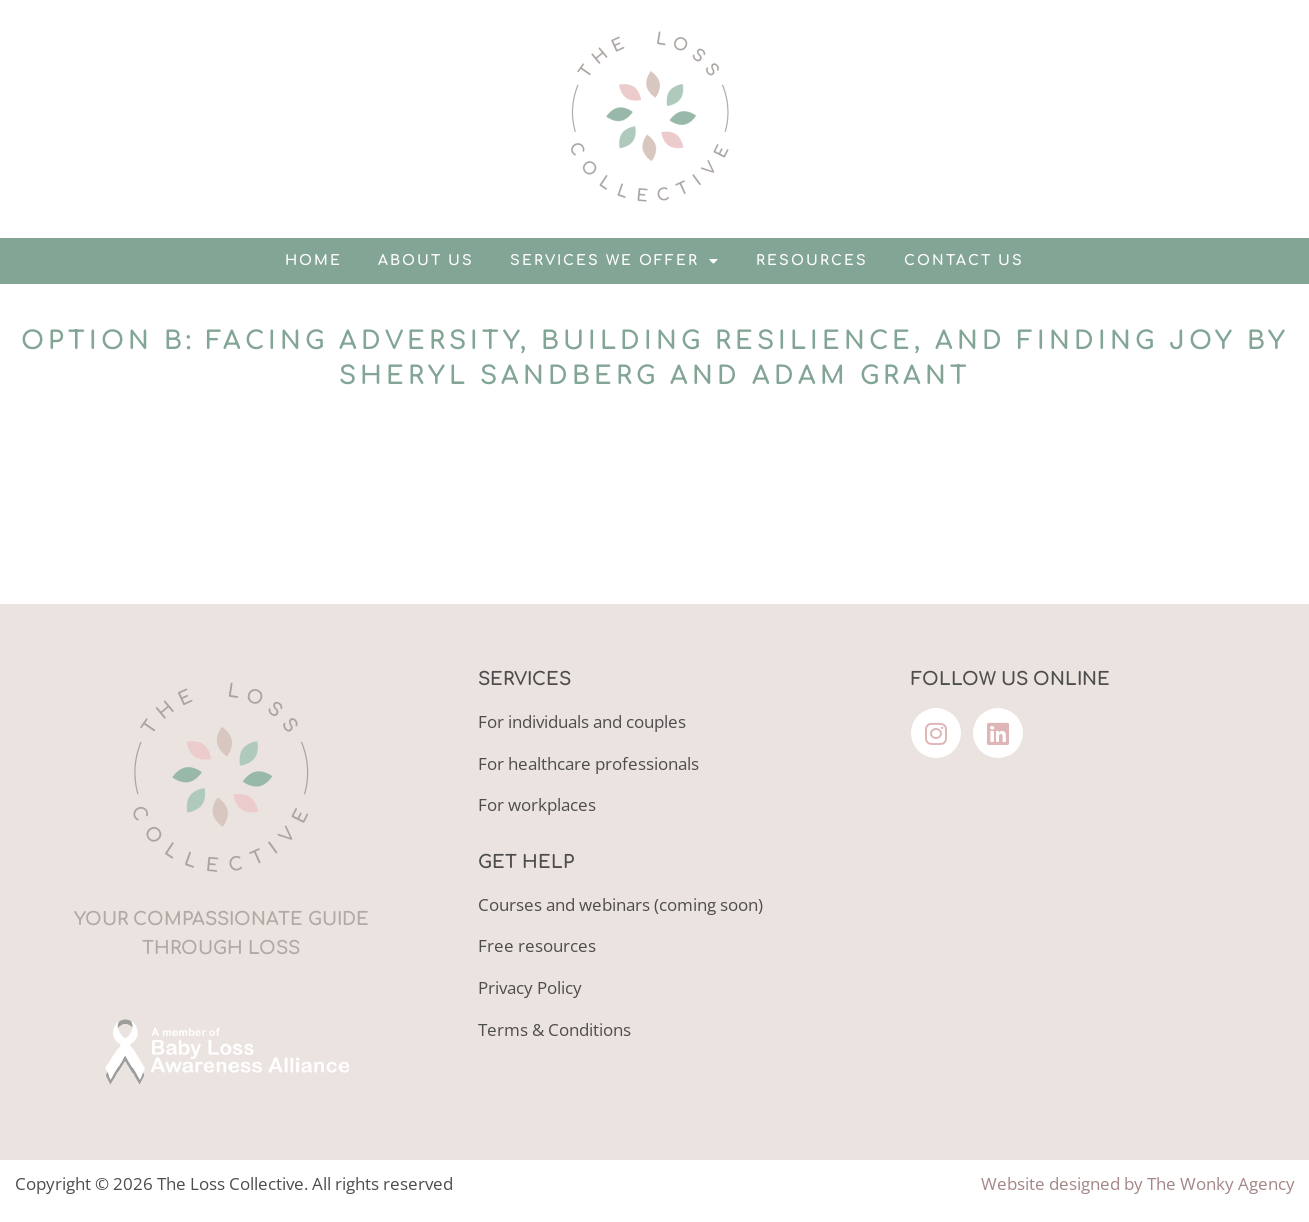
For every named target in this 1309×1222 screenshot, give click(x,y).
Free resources (537, 945)
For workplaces (537, 804)
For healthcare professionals (588, 763)
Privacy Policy (530, 987)
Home (313, 260)
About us (426, 260)
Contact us (964, 260)
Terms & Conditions (554, 1029)
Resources (812, 260)
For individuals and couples (582, 721)
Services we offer (615, 261)
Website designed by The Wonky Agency (1138, 1183)
